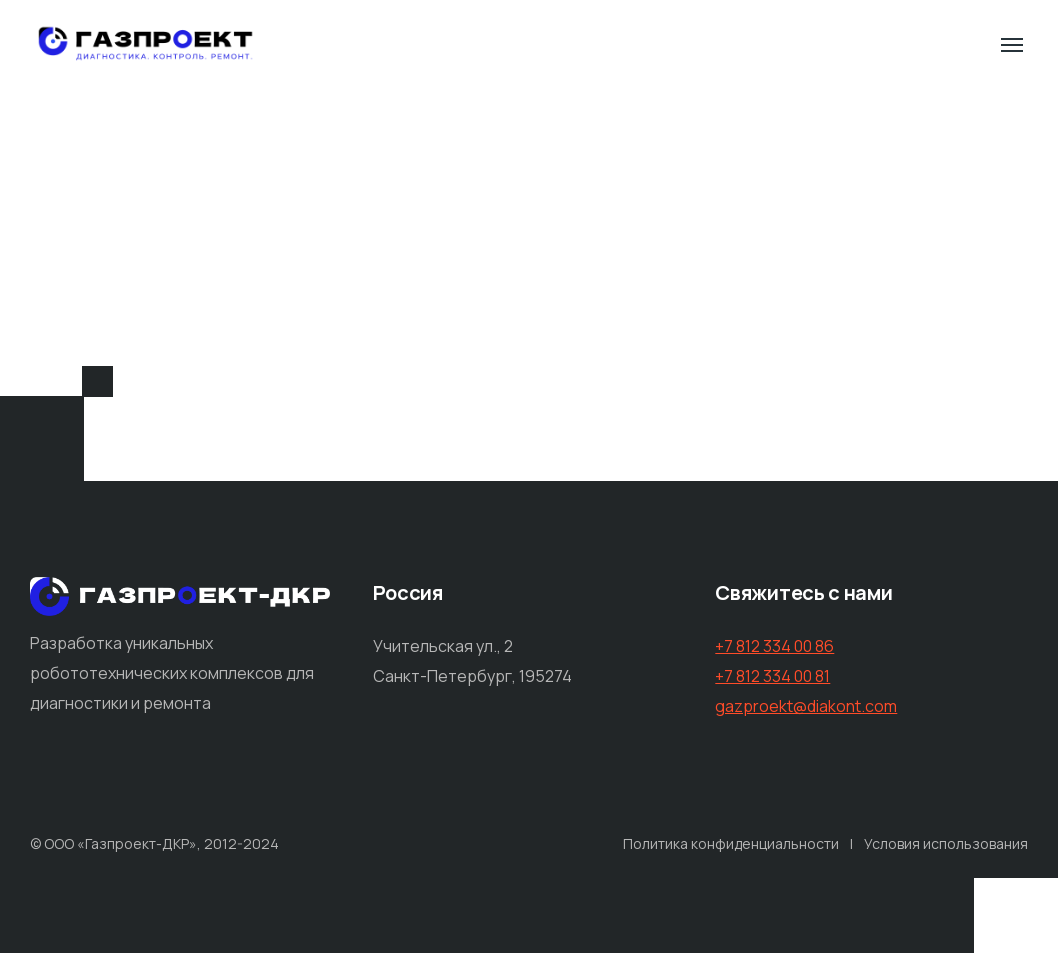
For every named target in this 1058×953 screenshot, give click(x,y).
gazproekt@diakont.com (806, 706)
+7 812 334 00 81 (772, 676)
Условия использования (946, 843)
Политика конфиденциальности (731, 843)
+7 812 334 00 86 (774, 646)
